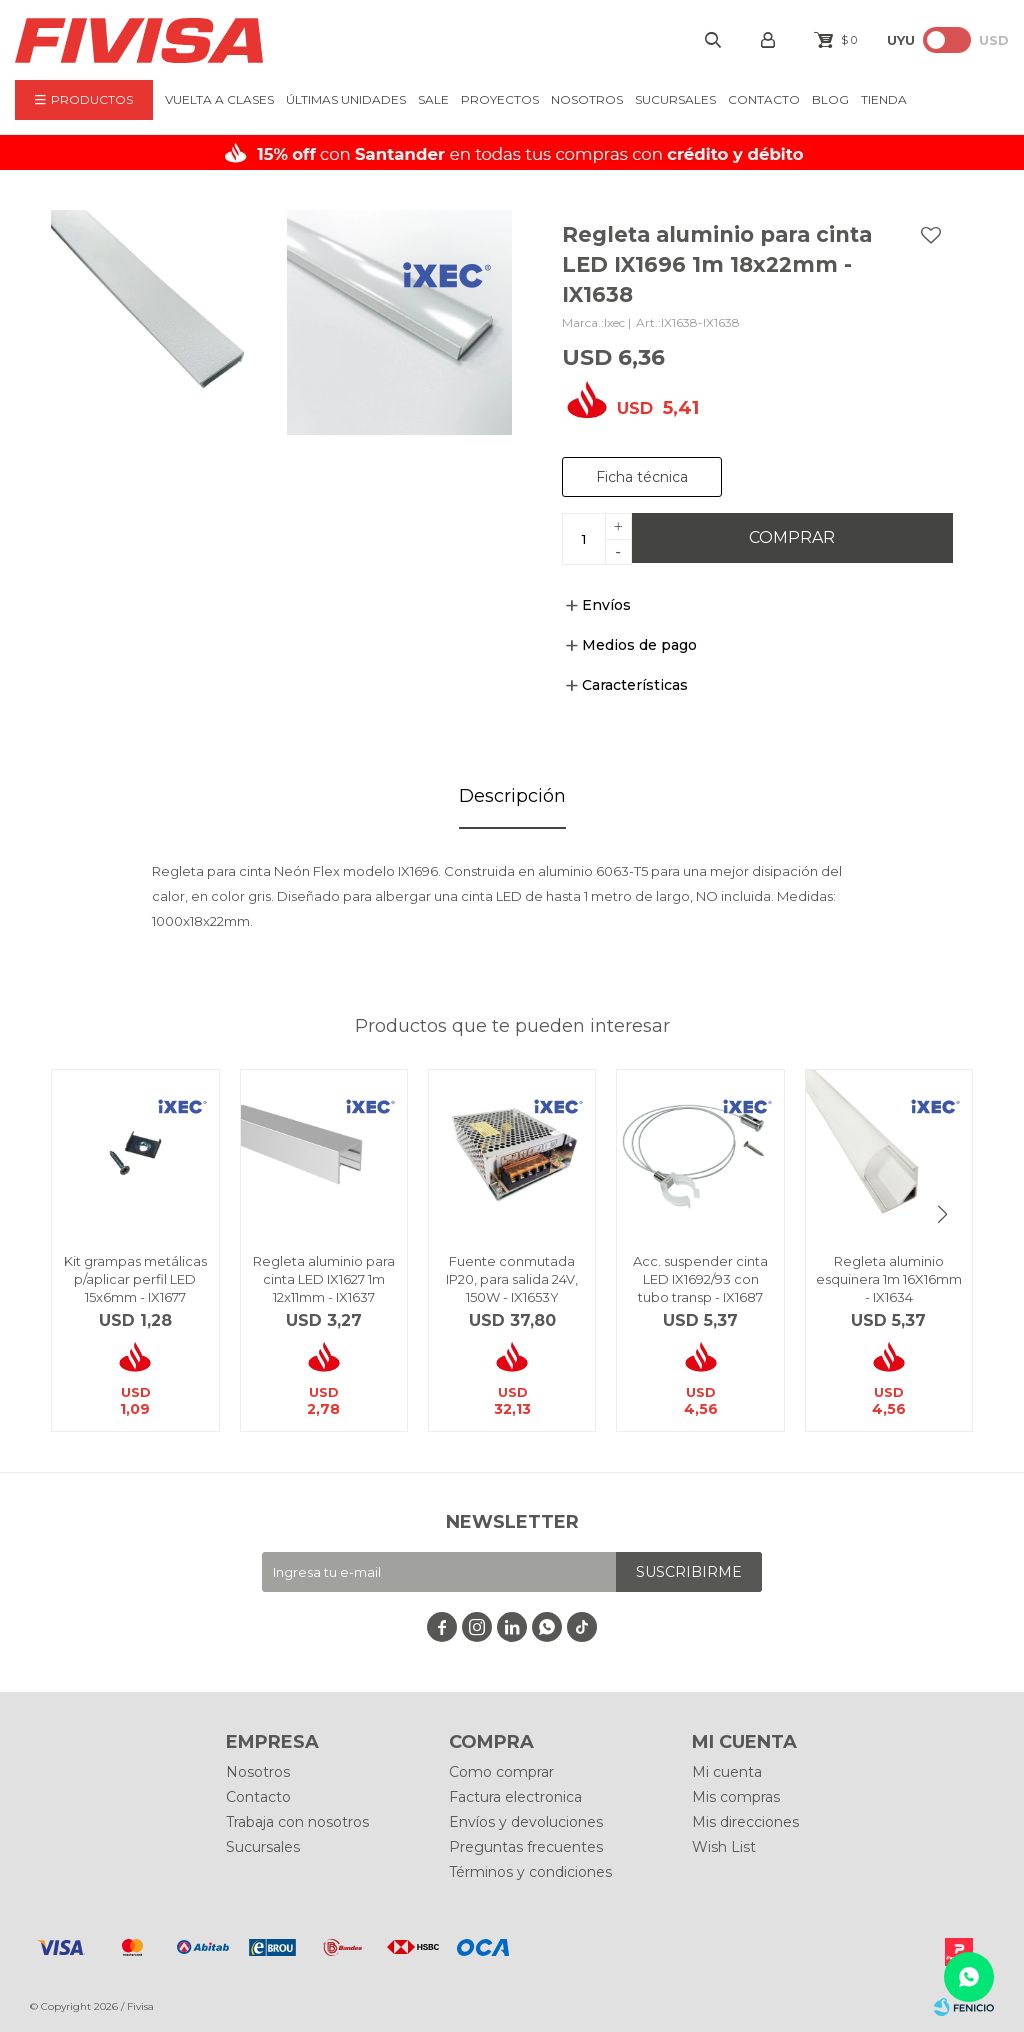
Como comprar (501, 1772)
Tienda (884, 99)
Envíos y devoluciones (526, 1822)
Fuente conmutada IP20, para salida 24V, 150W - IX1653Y (512, 1279)
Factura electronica (515, 1797)
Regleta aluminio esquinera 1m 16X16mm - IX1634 (889, 1279)
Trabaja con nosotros (297, 1822)
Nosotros (587, 99)
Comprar (792, 537)
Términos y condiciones (530, 1872)
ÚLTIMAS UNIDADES (346, 99)
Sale (433, 99)
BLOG (830, 99)
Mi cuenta (727, 1772)
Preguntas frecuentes (526, 1847)
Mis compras (736, 1797)
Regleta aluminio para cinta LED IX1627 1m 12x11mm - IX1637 (324, 1279)
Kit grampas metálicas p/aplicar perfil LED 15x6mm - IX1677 (135, 1279)
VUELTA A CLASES (219, 99)
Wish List (724, 1847)
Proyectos (500, 99)
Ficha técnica (642, 477)
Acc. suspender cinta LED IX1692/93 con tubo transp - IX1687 (700, 1279)
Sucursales (675, 99)
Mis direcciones (745, 1822)
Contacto (764, 99)
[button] (943, 1214)
